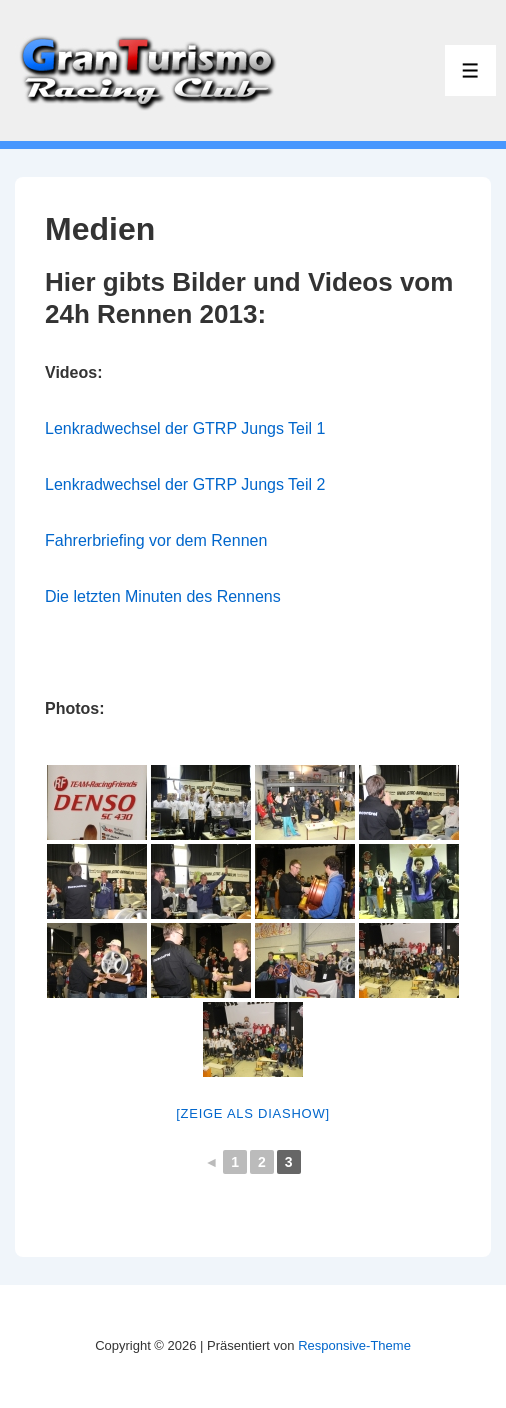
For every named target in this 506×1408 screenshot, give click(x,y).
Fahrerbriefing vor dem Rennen (156, 540)
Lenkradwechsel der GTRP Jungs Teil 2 (185, 484)
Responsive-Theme (354, 1345)
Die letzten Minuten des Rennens (163, 596)
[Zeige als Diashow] (253, 1113)
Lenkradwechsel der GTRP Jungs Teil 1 (185, 428)
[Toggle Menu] (470, 70)
